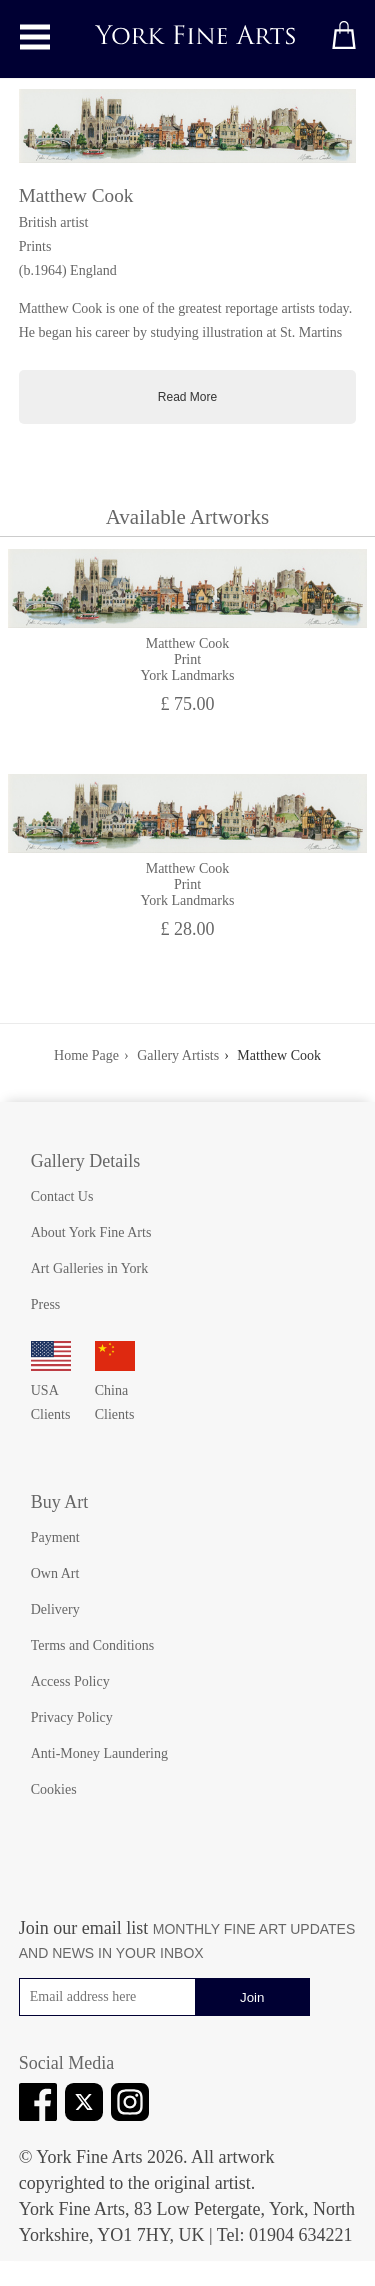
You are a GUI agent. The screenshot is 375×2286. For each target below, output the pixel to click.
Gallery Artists (178, 1055)
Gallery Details (85, 1161)
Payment (55, 1537)
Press (46, 1304)
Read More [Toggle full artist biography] (187, 397)
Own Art (55, 1573)
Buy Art (60, 1502)
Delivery (55, 1609)
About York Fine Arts (91, 1232)
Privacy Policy (72, 1717)
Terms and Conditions (92, 1645)
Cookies (54, 1789)
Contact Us (62, 1196)
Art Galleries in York (89, 1268)
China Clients (115, 1390)
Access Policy (70, 1681)
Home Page (86, 1055)
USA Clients (51, 1390)
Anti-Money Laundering (99, 1753)
